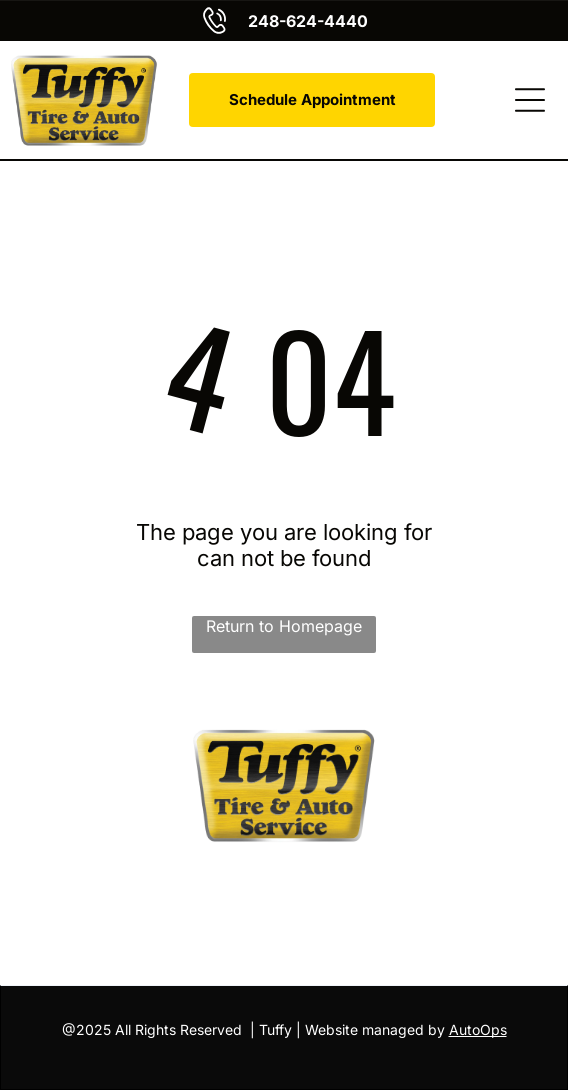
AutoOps (478, 1029)
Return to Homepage (284, 626)
